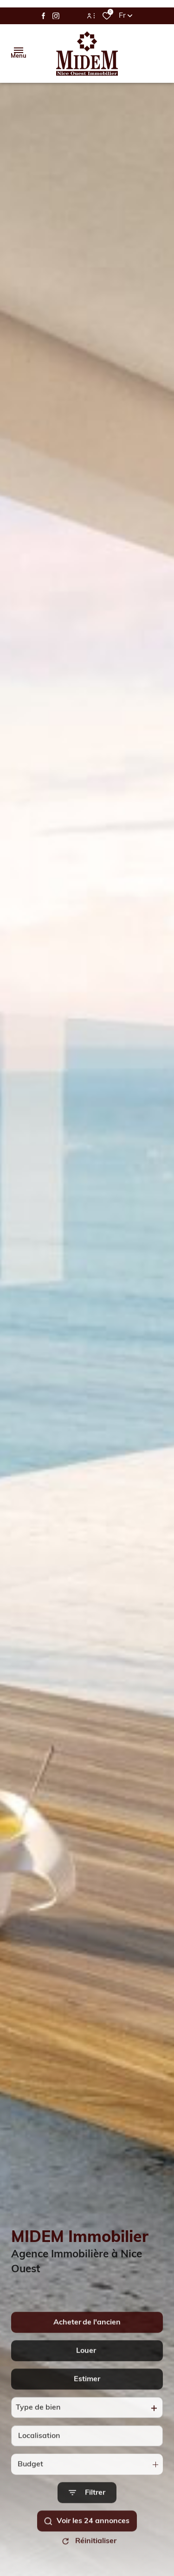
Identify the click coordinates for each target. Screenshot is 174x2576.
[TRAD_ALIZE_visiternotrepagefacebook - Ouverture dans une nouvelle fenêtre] (43, 16)
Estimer (87, 2402)
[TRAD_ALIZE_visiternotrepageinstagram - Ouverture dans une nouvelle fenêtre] (55, 16)
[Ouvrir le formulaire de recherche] (87, 2516)
